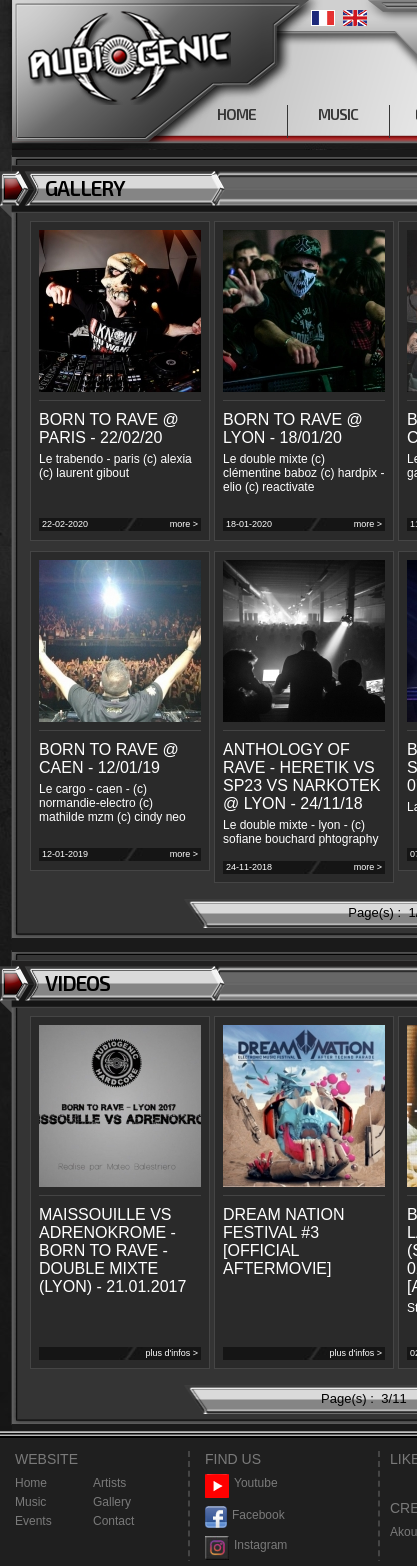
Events (33, 1521)
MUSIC (338, 114)
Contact (113, 1521)
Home (31, 1483)
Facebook (245, 1515)
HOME (236, 114)
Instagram (246, 1545)
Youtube (241, 1483)
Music (30, 1502)
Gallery (112, 1502)
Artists (109, 1483)
